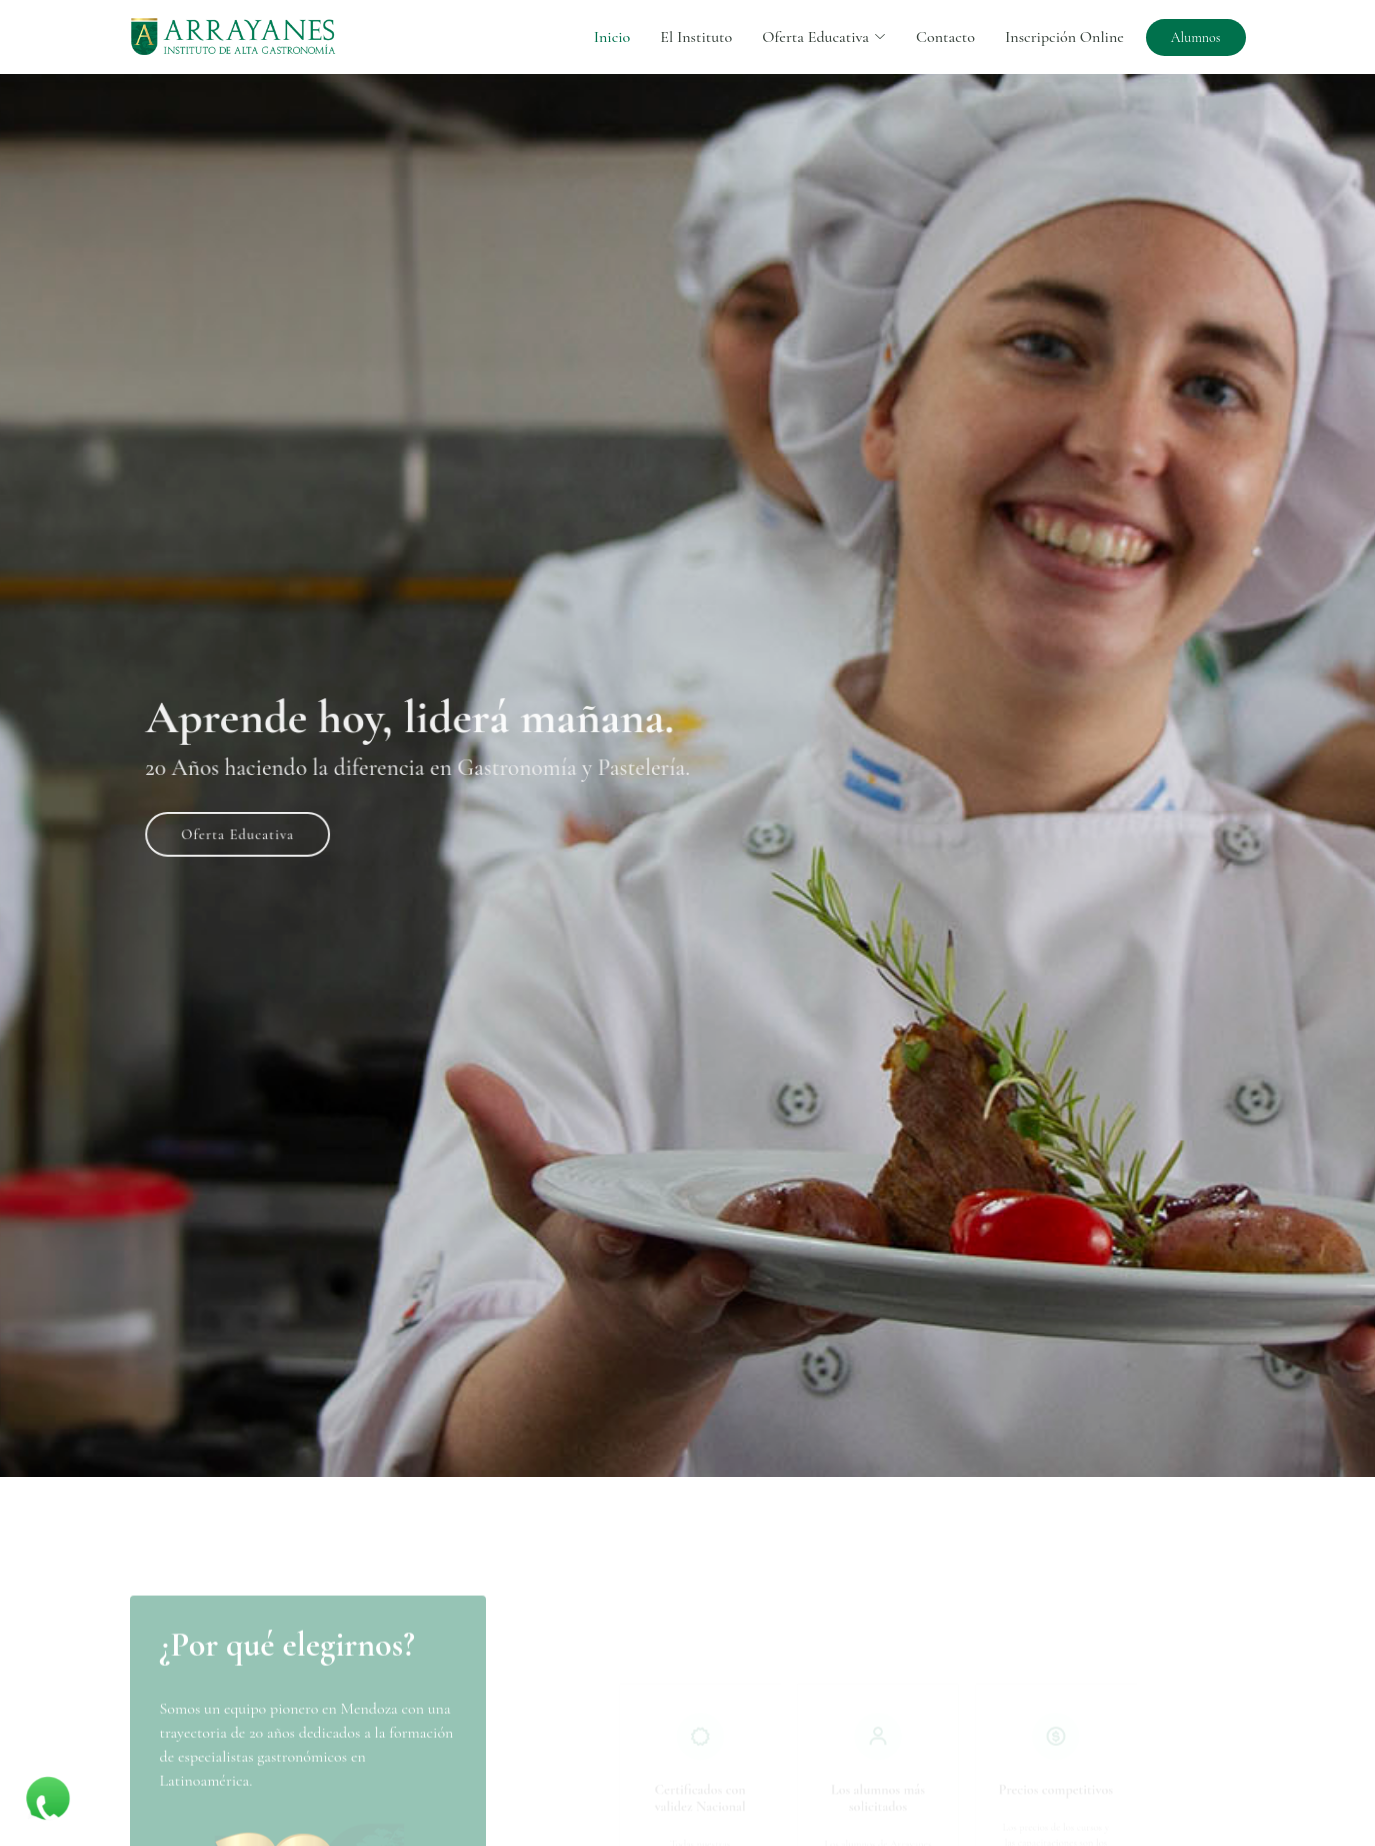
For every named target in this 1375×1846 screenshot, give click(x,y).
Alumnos (1196, 37)
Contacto (945, 37)
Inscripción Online (1064, 37)
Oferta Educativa (272, 826)
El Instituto (696, 37)
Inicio (612, 37)
